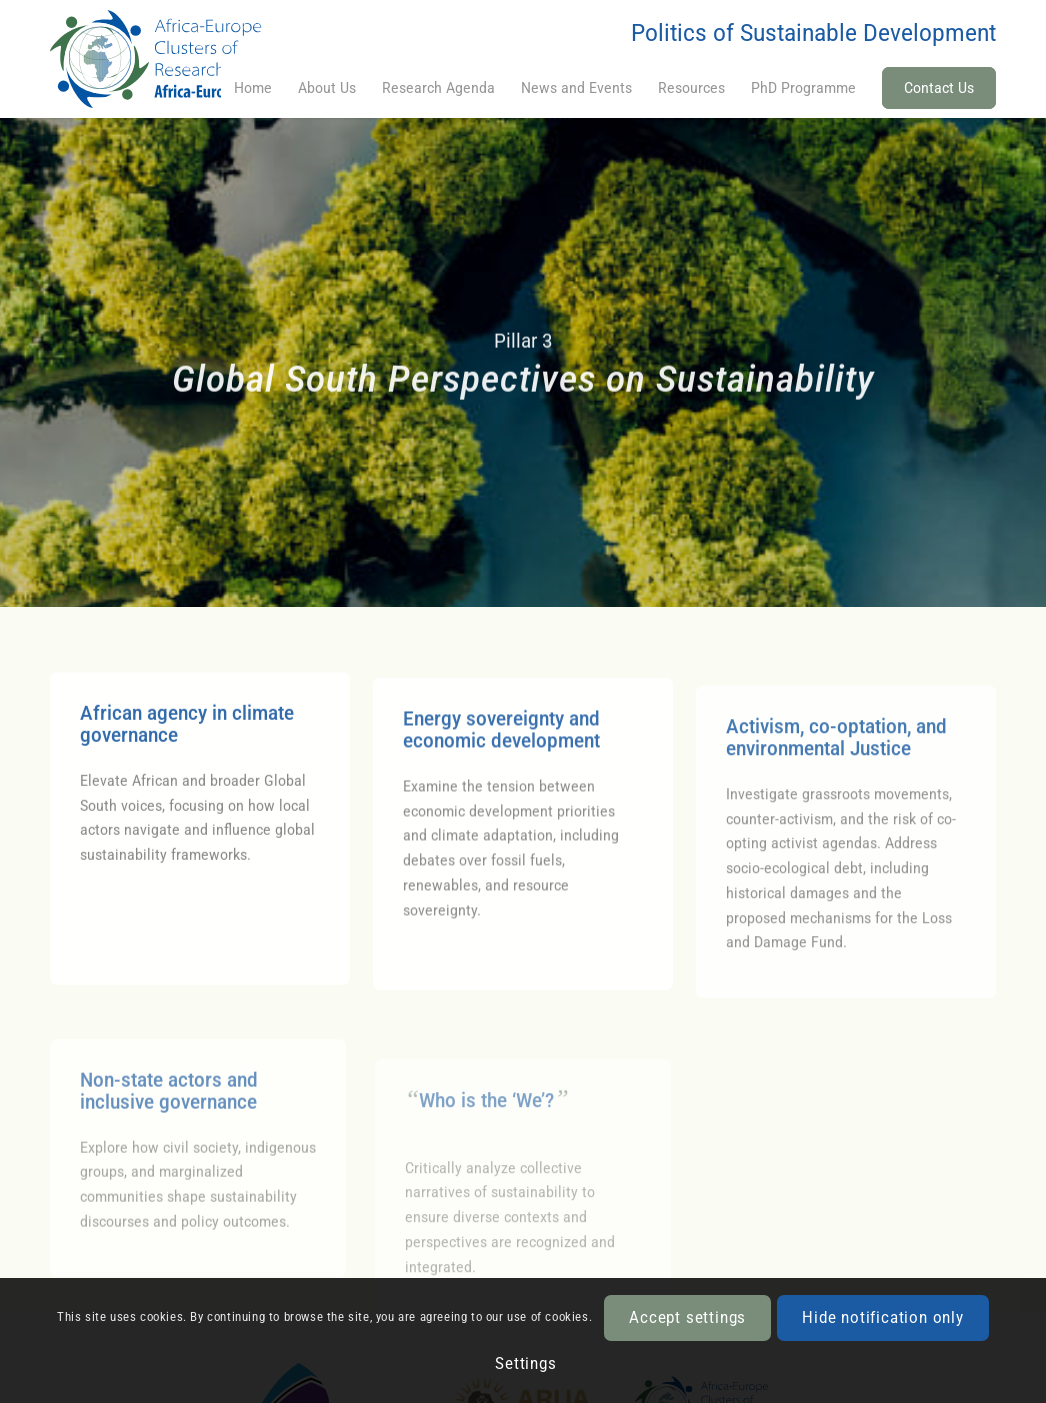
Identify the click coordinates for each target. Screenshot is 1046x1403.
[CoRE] (181, 59)
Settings (525, 1363)
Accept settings (687, 1317)
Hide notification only (883, 1317)
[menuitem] (253, 88)
